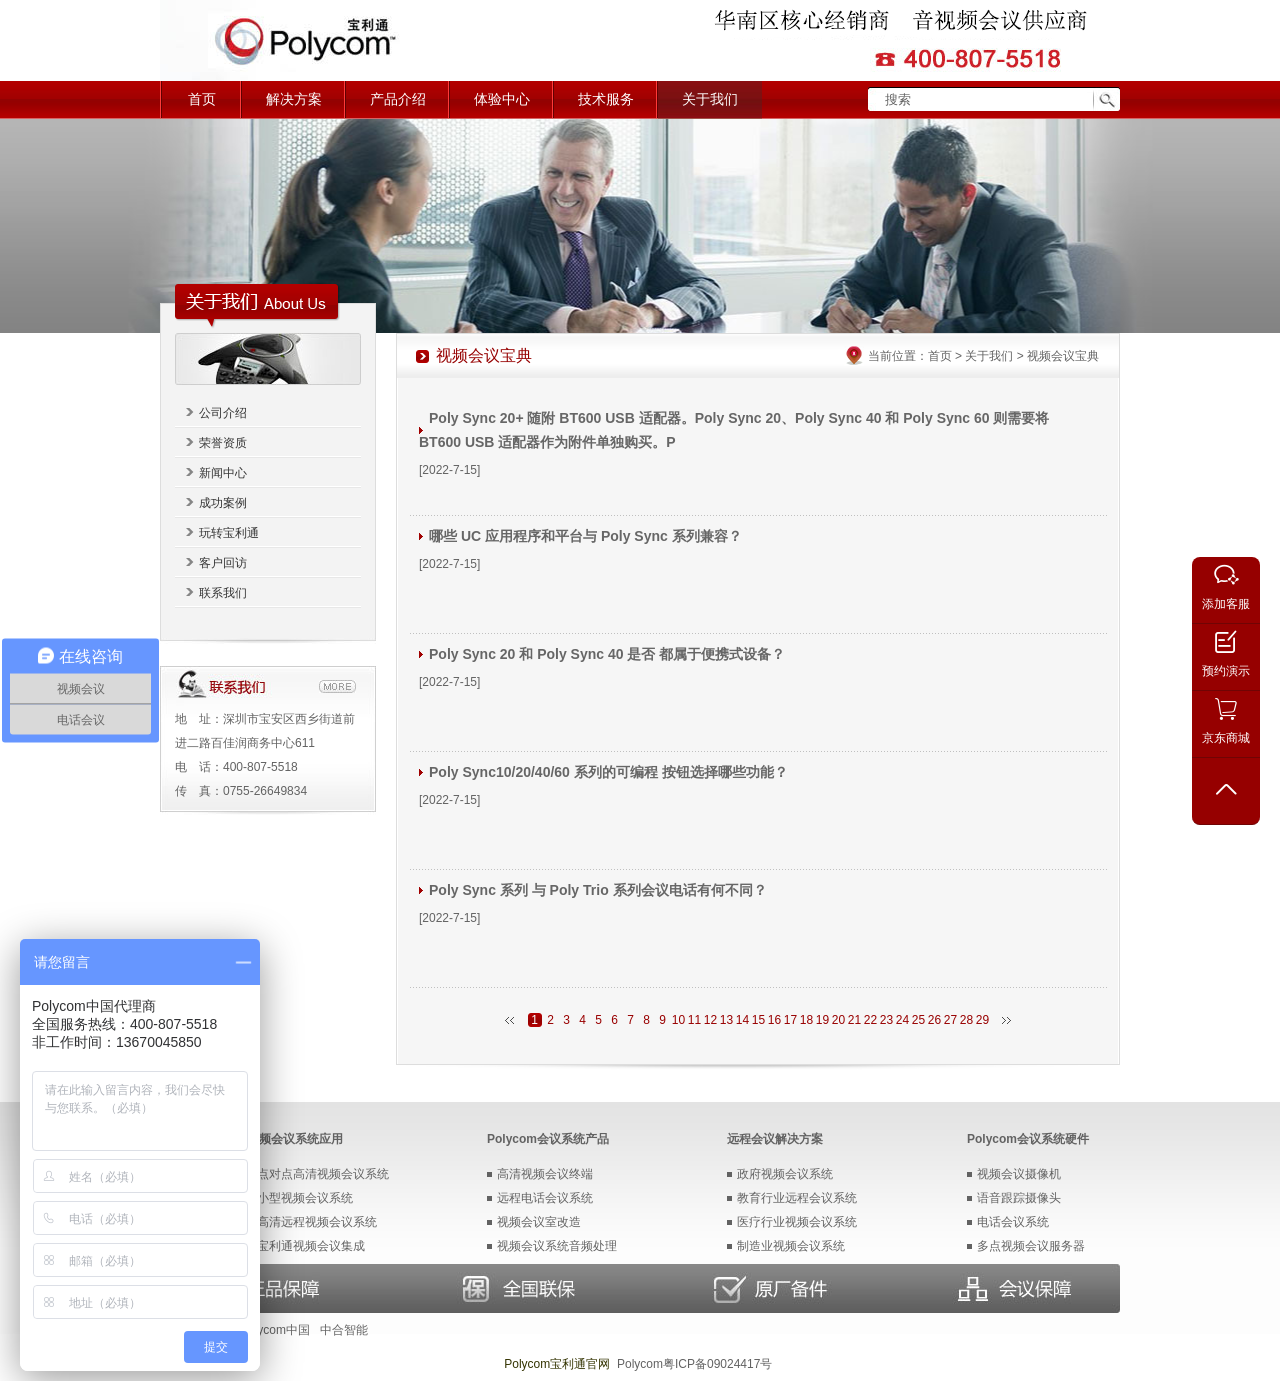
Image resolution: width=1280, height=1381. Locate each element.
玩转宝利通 (229, 533)
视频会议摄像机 (1019, 1174)
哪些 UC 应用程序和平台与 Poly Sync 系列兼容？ (585, 536)
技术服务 (606, 99)
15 (758, 1020)
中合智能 (344, 1330)
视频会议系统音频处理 (557, 1246)
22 (870, 1020)
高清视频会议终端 (545, 1174)
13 (726, 1020)
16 (774, 1020)
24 (902, 1020)
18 (806, 1020)
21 (854, 1020)
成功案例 (223, 503)
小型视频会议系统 (305, 1198)
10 (678, 1020)
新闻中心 (223, 473)
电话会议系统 (1013, 1222)
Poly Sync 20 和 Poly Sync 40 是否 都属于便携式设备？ (607, 654)
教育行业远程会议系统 (797, 1198)
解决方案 (294, 99)
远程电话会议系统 (545, 1198)
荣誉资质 (223, 443)
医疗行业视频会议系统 (797, 1222)
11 (694, 1020)
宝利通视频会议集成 (311, 1246)
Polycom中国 (275, 1330)
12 (710, 1020)
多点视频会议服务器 (1031, 1246)
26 (934, 1020)
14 (742, 1020)
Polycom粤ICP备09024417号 (694, 1364)
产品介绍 (398, 99)
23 (886, 1020)
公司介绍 (223, 413)
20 (838, 1020)
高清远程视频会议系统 (317, 1222)
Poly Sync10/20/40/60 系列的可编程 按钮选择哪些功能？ (608, 772)
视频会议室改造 (539, 1222)
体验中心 (502, 99)
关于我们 (710, 99)
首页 (202, 99)
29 (982, 1020)
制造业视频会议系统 (791, 1246)
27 (950, 1020)
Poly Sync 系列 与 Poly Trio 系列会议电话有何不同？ (598, 890)
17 (790, 1020)
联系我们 (223, 593)
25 (918, 1020)
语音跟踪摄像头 (1019, 1198)
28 (966, 1020)
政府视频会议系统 (785, 1174)
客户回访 (223, 563)
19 (822, 1020)
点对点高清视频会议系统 (323, 1174)
